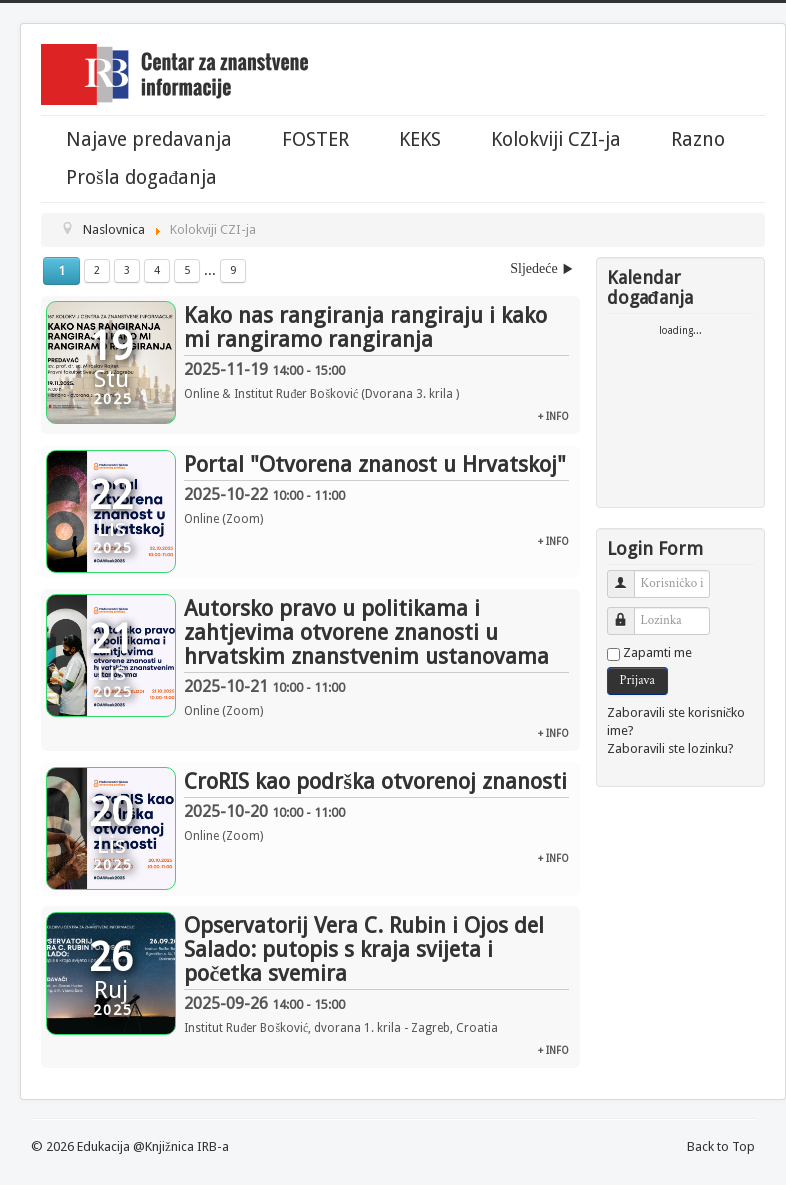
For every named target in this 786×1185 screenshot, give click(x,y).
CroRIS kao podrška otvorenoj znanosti (375, 781)
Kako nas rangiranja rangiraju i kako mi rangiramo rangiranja (365, 327)
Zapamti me (657, 652)
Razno (698, 140)
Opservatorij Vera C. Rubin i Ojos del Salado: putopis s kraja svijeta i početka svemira (364, 949)
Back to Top (721, 1146)
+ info (553, 416)
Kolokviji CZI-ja (556, 140)
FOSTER (315, 140)
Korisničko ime (628, 575)
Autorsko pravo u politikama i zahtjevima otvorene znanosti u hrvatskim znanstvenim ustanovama (366, 632)
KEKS (420, 140)
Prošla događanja (141, 178)
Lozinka (628, 612)
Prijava (637, 680)
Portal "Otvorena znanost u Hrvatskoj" (375, 464)
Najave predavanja (149, 140)
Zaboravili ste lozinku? (670, 748)
